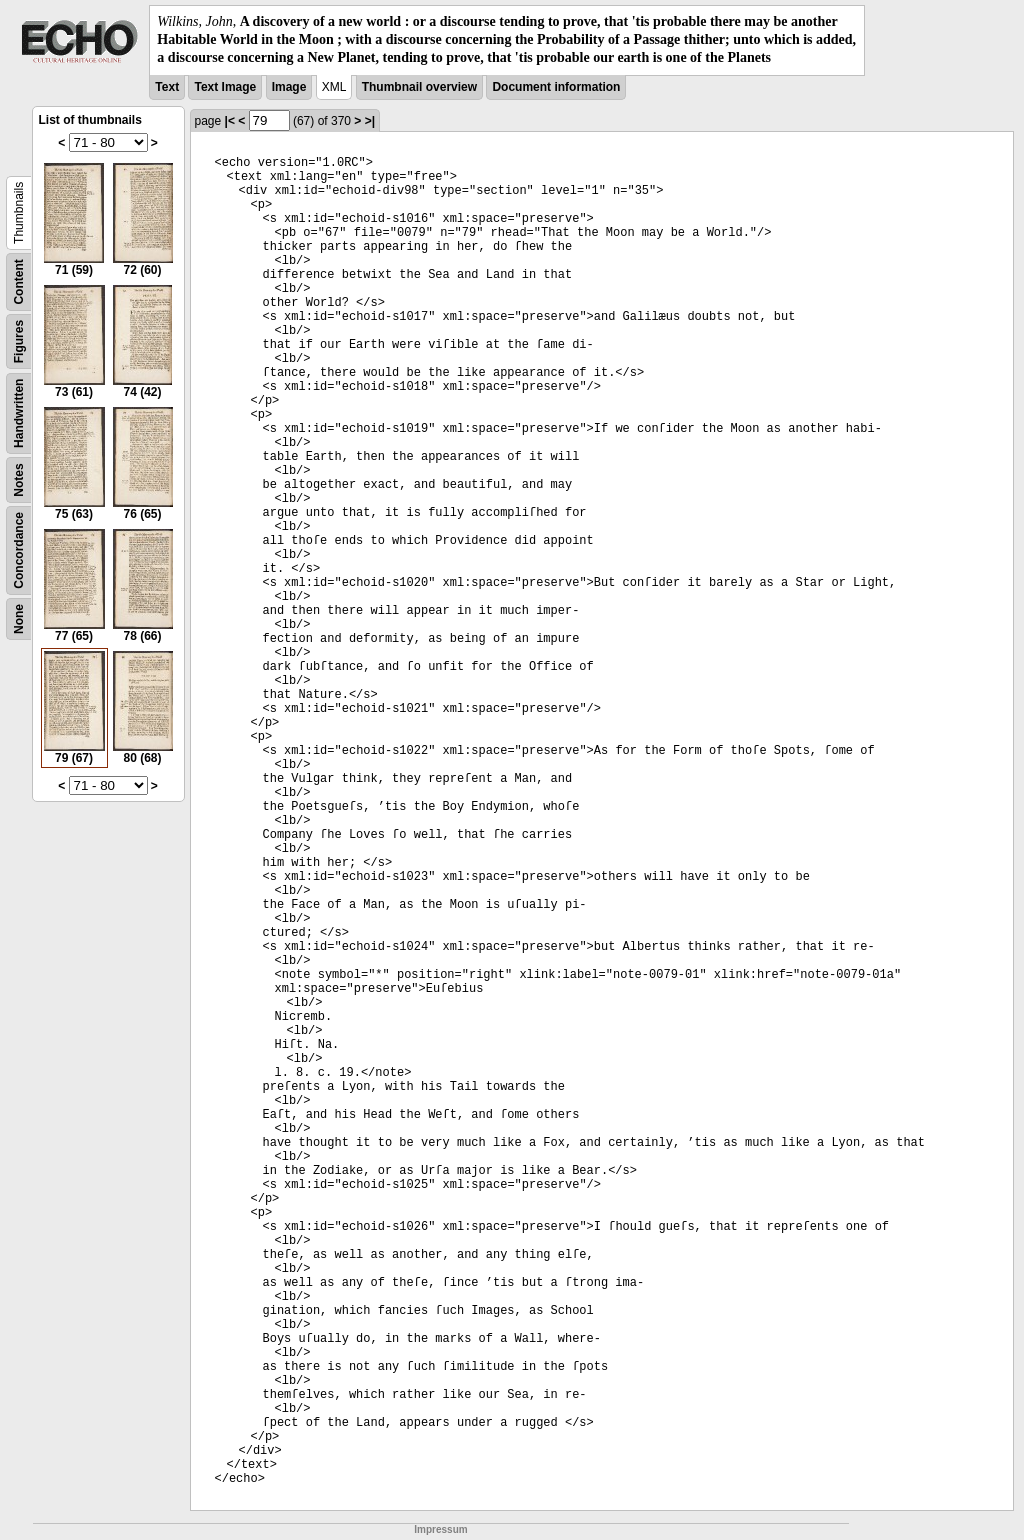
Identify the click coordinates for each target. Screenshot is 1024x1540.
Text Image (225, 87)
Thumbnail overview (419, 87)
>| (370, 121)
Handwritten (19, 412)
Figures (19, 340)
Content (19, 281)
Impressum (440, 1529)
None (19, 619)
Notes (19, 479)
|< (230, 121)
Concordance (19, 550)
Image (289, 87)
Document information (556, 87)
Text (167, 87)
